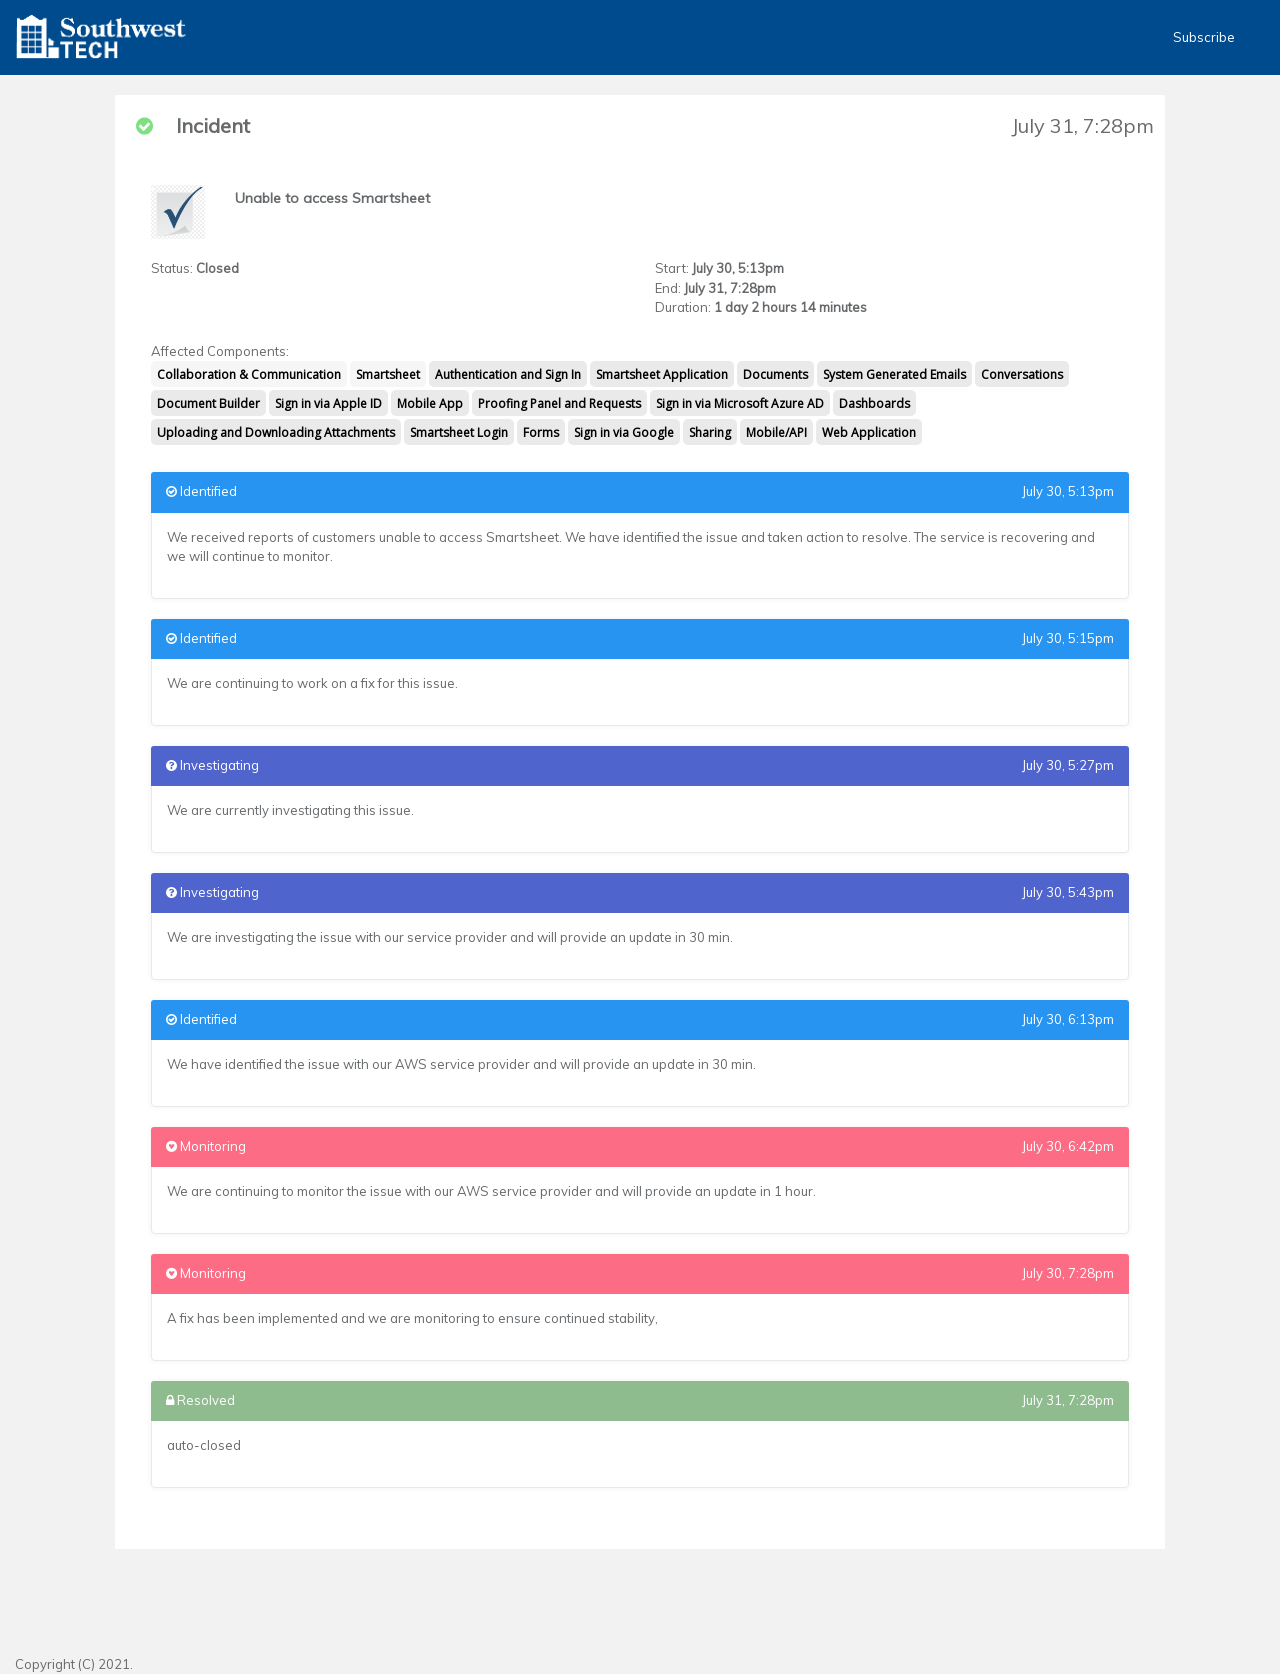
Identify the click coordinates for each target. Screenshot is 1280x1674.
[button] (102, 37)
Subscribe (1204, 37)
